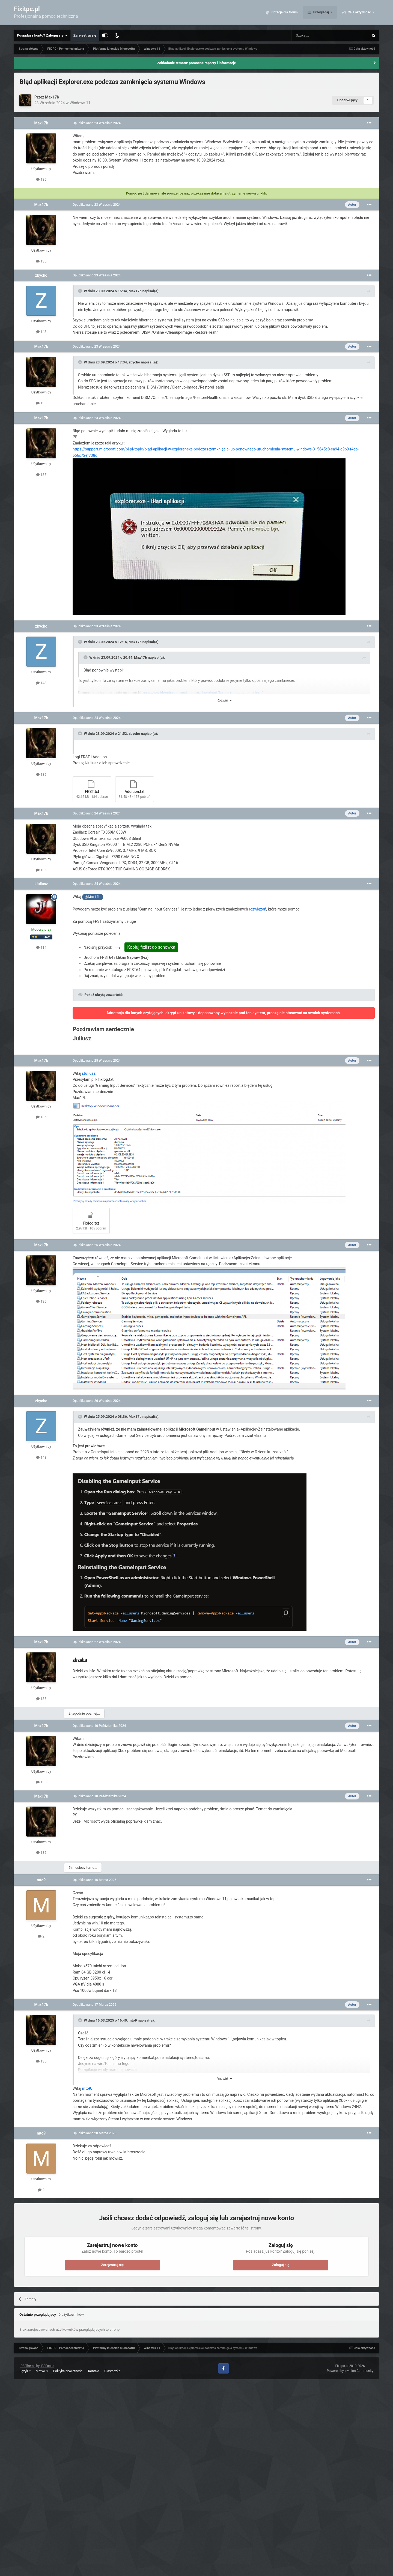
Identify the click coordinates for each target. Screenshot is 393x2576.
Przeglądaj (321, 14)
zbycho (41, 275)
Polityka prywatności (68, 2371)
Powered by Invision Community (350, 2371)
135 (41, 179)
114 (41, 947)
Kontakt (93, 2371)
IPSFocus (47, 2366)
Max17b (52, 97)
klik (263, 193)
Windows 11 (80, 103)
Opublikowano (97, 123)
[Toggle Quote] (80, 291)
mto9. (87, 2088)
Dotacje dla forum (284, 14)
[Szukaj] (317, 35)
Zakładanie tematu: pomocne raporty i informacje (196, 63)
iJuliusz (41, 884)
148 (41, 332)
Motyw (42, 2371)
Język (25, 2371)
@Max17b (92, 897)
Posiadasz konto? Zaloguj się (42, 35)
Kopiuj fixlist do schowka (151, 947)
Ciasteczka (112, 2371)
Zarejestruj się (84, 35)
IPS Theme (27, 2366)
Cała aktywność (359, 14)
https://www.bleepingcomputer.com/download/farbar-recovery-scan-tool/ (200, 693)
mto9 (41, 1880)
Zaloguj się (280, 2265)
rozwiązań (257, 909)
